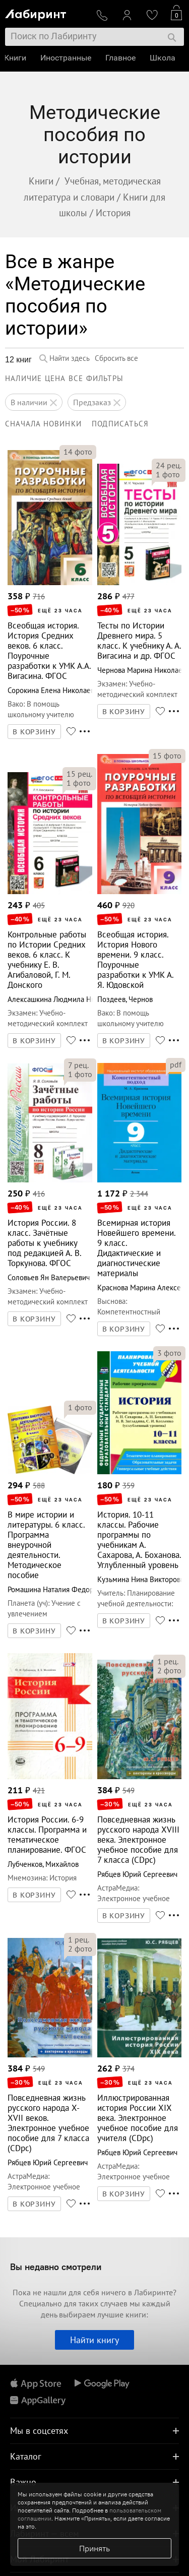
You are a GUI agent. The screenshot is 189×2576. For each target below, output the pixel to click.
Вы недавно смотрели (55, 2267)
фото (78, 451)
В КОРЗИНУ (34, 731)
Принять (94, 2548)
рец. (168, 465)
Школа (163, 57)
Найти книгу (94, 2340)
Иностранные (66, 57)
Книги (16, 57)
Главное (121, 57)
